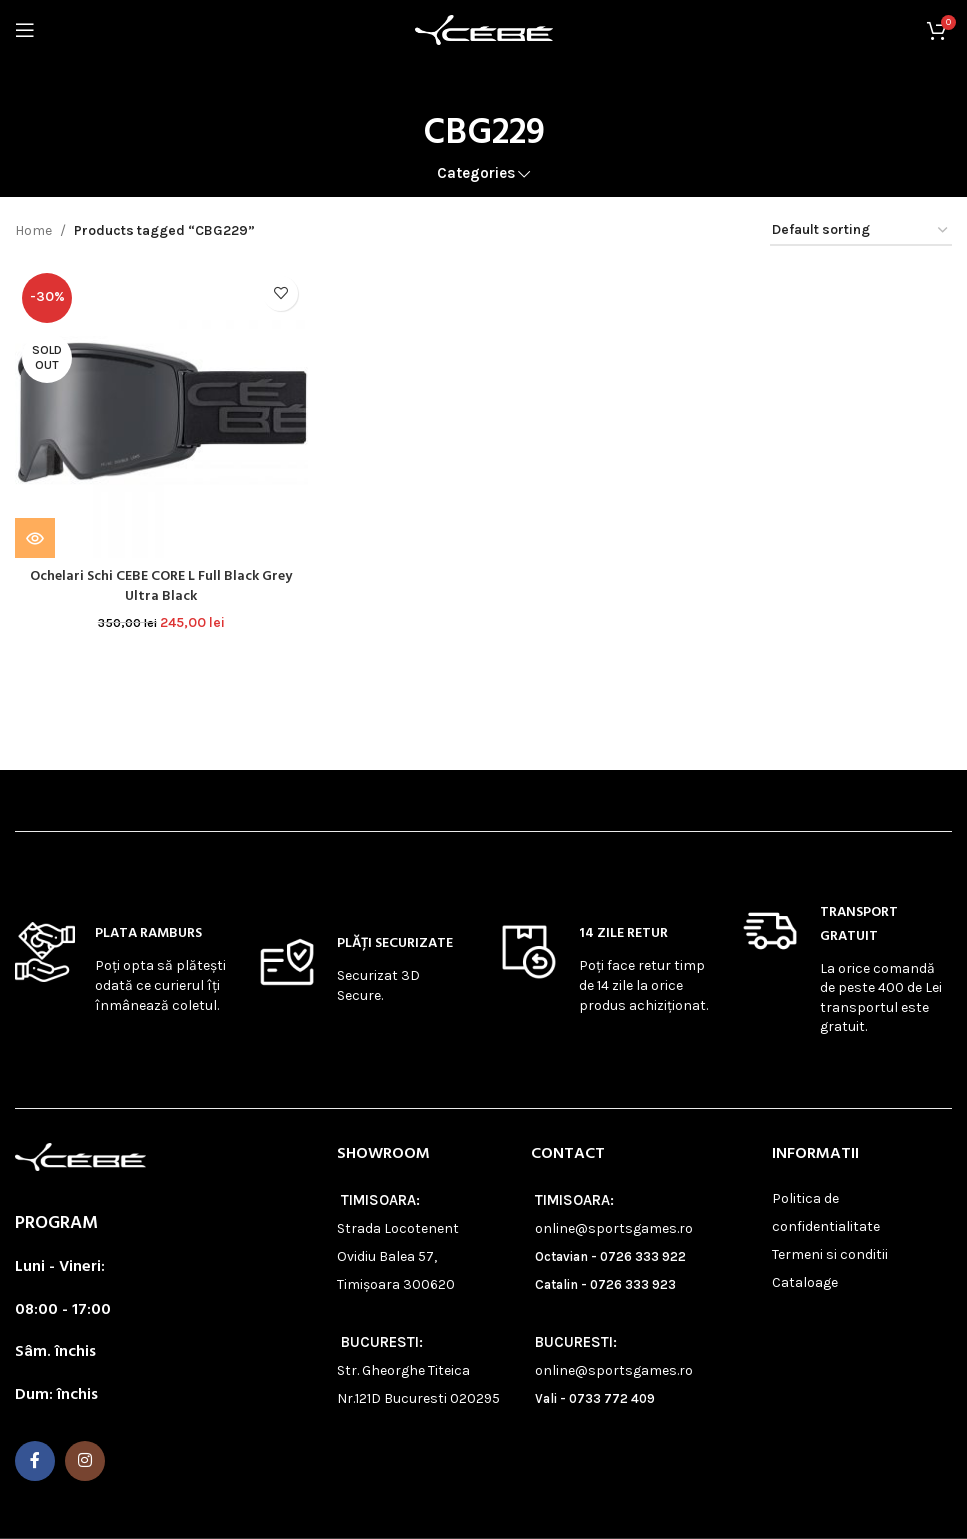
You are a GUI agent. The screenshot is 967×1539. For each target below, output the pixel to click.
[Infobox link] (121, 968)
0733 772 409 (612, 1398)
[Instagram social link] (85, 1461)
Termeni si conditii (830, 1254)
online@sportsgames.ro (614, 1228)
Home (33, 230)
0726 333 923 (633, 1284)
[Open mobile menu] (25, 30)
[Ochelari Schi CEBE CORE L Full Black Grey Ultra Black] (161, 412)
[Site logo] (484, 28)
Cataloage (805, 1282)
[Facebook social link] (35, 1461)
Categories (476, 173)
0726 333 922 (643, 1256)
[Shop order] (861, 231)
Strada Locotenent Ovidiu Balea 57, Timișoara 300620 (398, 1256)
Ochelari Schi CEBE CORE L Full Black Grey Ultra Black (161, 586)
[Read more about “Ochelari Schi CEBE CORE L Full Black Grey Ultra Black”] (35, 538)
